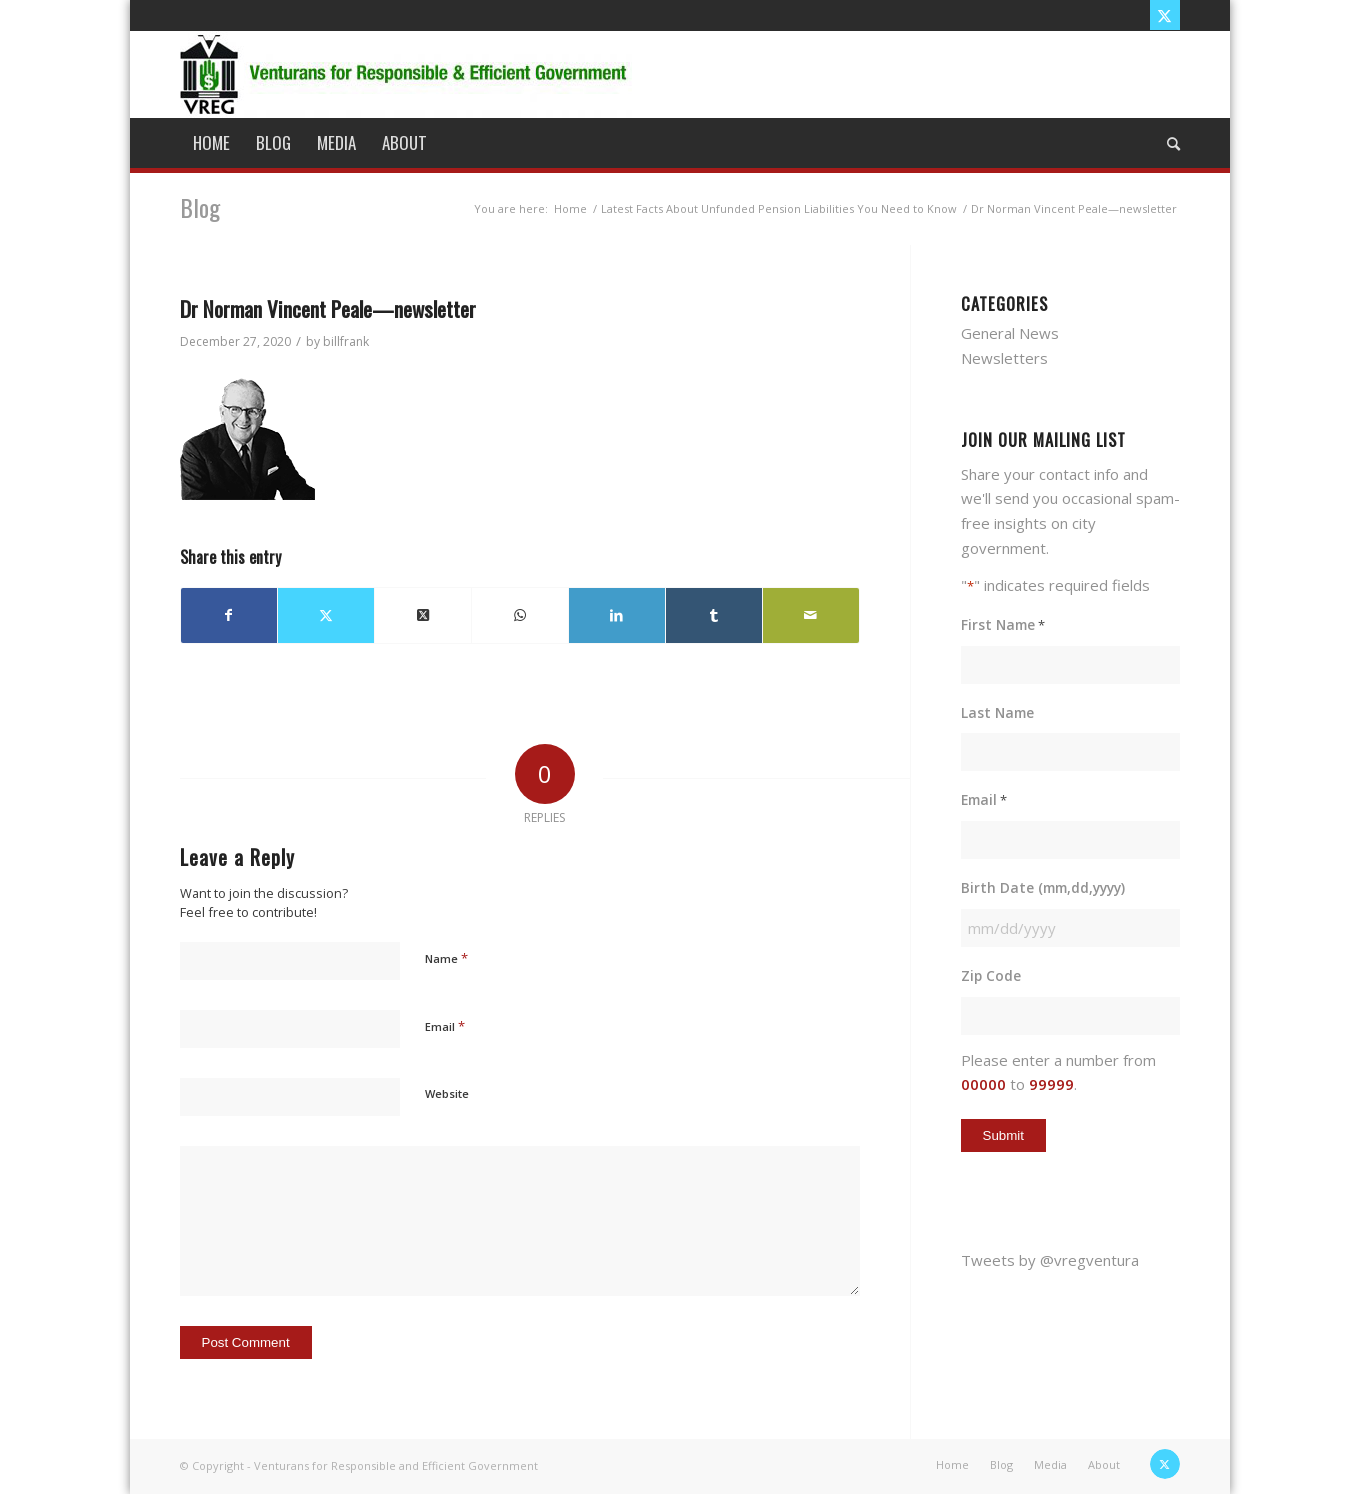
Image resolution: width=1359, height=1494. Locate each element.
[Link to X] (1165, 15)
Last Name (997, 712)
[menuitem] (211, 143)
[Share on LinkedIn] (617, 615)
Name (446, 958)
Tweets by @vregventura (1050, 1260)
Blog (200, 207)
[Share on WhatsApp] (520, 615)
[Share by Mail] (811, 615)
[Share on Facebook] (229, 615)
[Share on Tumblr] (714, 615)
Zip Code (991, 975)
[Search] (1167, 143)
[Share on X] (326, 615)
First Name (1003, 625)
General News (1010, 333)
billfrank (346, 341)
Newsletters (1004, 358)
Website (447, 1093)
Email (445, 1026)
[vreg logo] (406, 74)
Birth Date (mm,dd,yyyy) (1043, 887)
